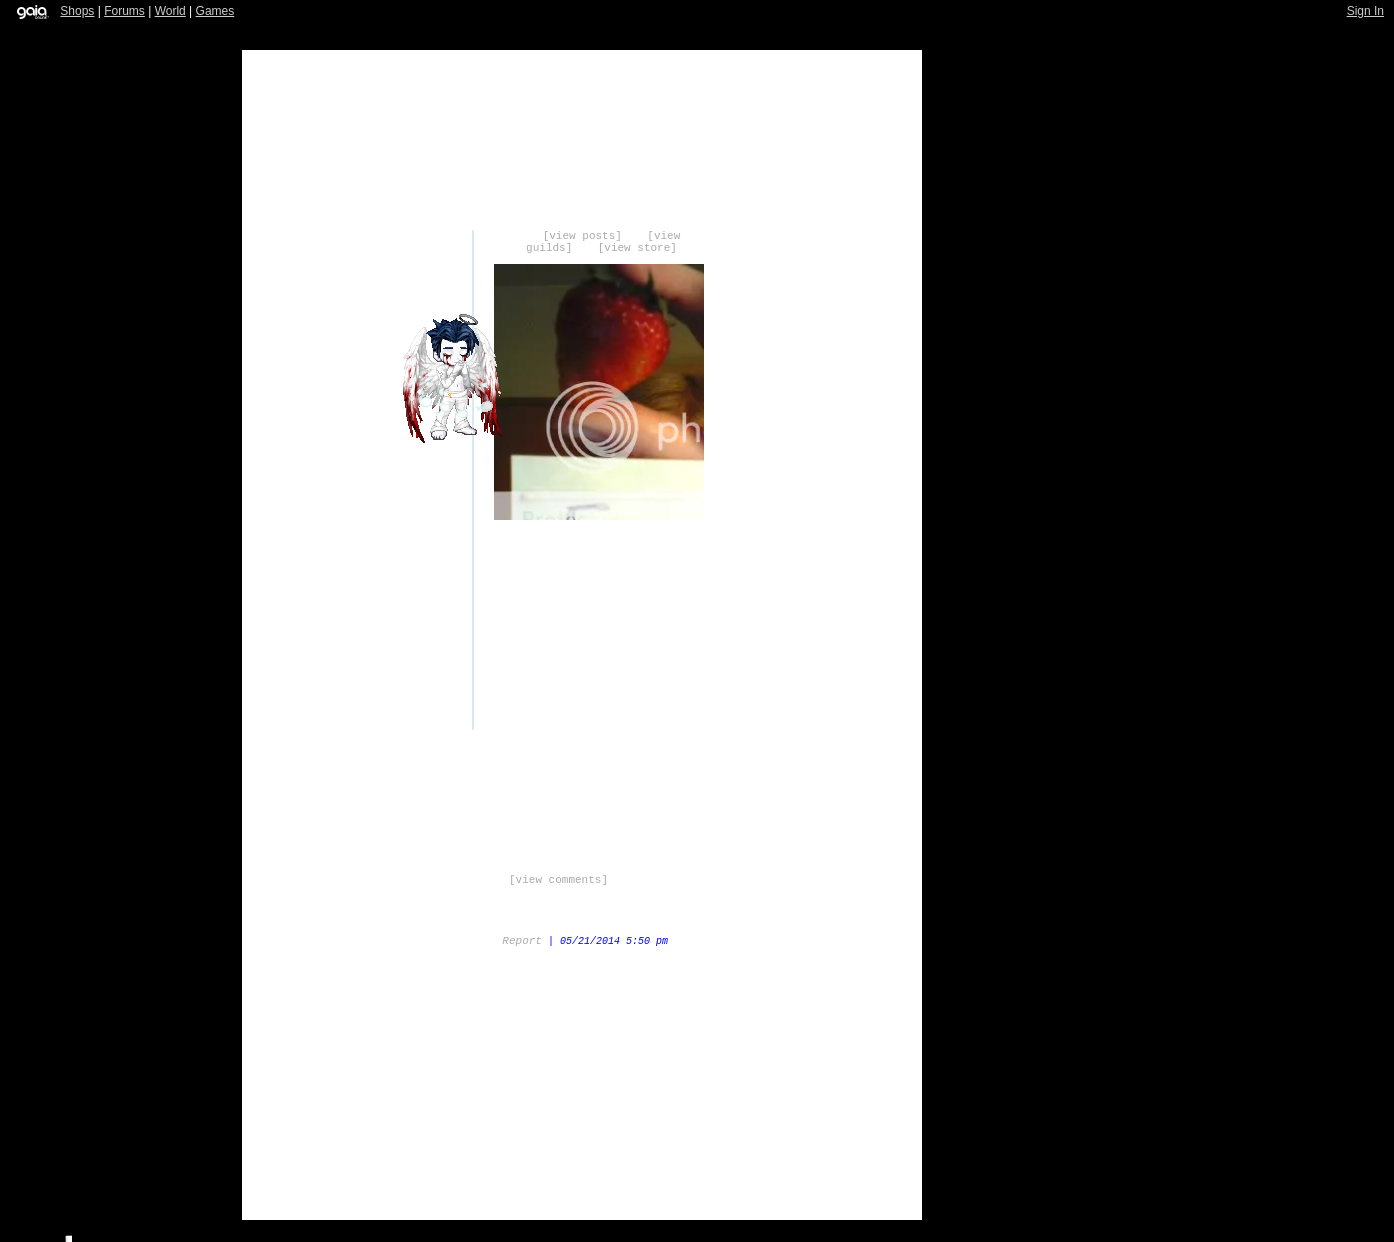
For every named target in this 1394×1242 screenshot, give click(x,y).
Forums (124, 11)
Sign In (1365, 11)
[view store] (637, 248)
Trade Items (449, 1041)
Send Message (549, 1041)
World (170, 11)
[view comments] (558, 880)
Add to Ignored (749, 1041)
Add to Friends (649, 1041)
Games (215, 11)
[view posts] (582, 236)
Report (522, 941)
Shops (77, 11)
